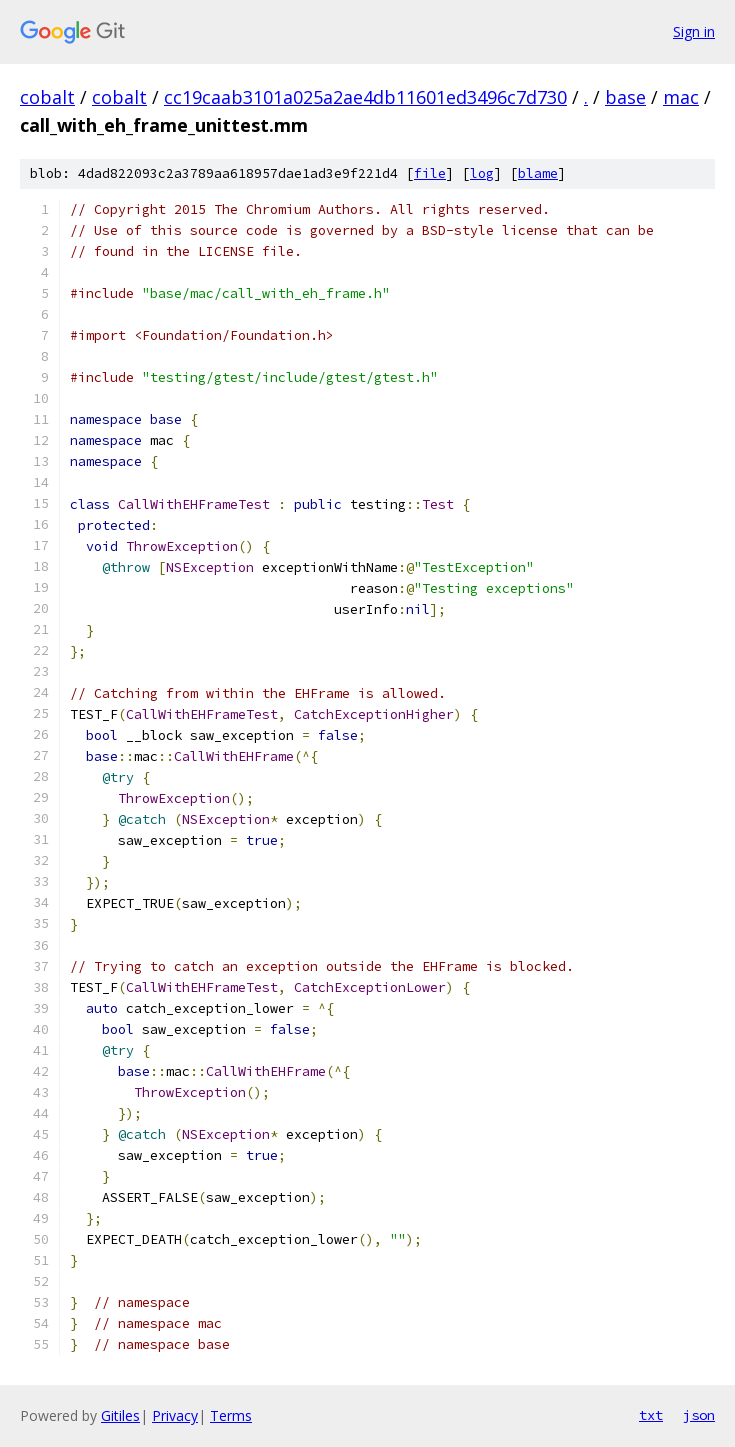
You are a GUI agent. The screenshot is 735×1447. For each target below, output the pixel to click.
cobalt (47, 97)
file (430, 173)
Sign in (694, 31)
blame (538, 173)
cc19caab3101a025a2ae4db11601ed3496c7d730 (365, 97)
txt (651, 1415)
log (482, 173)
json (699, 1415)
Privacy (175, 1415)
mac (681, 97)
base (625, 97)
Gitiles (120, 1415)
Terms (231, 1415)
